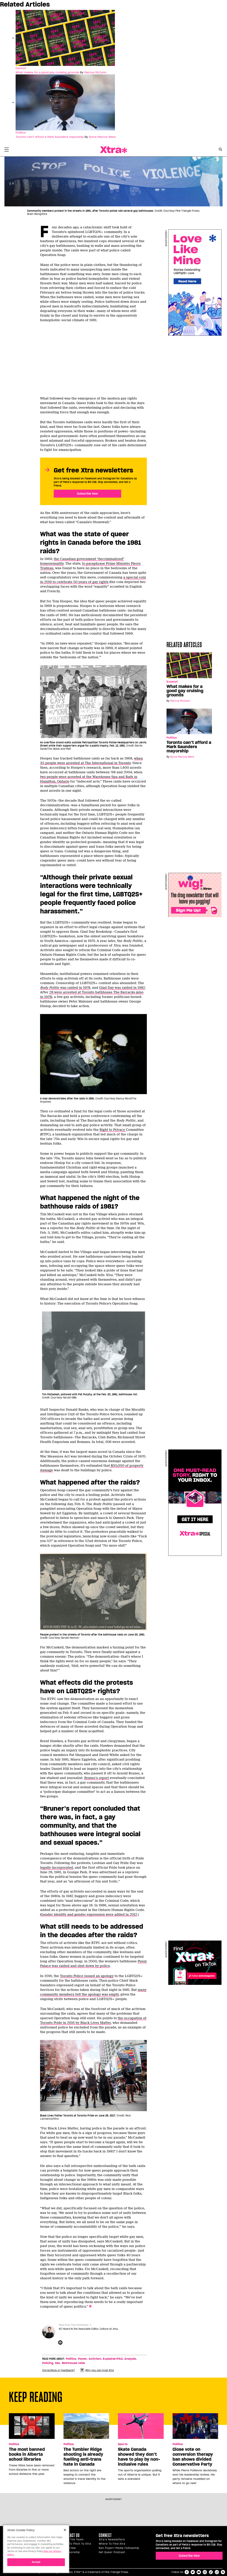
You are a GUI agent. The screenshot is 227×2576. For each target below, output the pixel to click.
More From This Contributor (74, 2325)
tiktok (211, 2572)
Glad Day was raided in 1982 (122, 988)
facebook (187, 2572)
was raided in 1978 (65, 988)
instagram (205, 2572)
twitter (193, 2572)
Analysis (130, 2358)
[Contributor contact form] (60, 2342)
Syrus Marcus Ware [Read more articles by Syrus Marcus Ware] (102, 137)
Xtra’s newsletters (112, 2539)
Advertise (69, 2548)
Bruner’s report (96, 1778)
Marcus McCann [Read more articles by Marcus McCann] (95, 72)
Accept (36, 2562)
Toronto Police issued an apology (87, 1976)
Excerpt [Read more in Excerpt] (21, 68)
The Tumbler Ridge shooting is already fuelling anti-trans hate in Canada (83, 2457)
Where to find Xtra (112, 2543)
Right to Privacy (112, 1130)
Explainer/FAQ (113, 2358)
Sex (57, 2363)
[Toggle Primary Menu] (6, 150)
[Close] (65, 2530)
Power (82, 2358)
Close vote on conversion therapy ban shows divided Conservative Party (193, 2457)
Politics (71, 2358)
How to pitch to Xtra (76, 2543)
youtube (199, 2572)
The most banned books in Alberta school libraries (27, 2454)
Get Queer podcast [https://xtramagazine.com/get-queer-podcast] (112, 2552)
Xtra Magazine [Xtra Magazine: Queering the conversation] (113, 149)
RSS (223, 2572)
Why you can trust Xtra (97, 2370)
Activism (95, 2358)
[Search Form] (220, 150)
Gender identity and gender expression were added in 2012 (89, 1914)
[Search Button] (220, 149)
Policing (47, 2363)
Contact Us (71, 2535)
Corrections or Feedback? (58, 2370)
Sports (123, 2444)
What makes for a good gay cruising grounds (47, 72)
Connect (105, 2535)
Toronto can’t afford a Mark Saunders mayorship (50, 137)
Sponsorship (71, 2552)
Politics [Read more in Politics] (21, 132)
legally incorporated (56, 1868)
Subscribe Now (87, 493)
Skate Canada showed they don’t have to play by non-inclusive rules (139, 2457)
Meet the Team (73, 2539)
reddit (217, 2572)
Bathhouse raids (73, 2363)
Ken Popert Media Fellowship (119, 2548)
